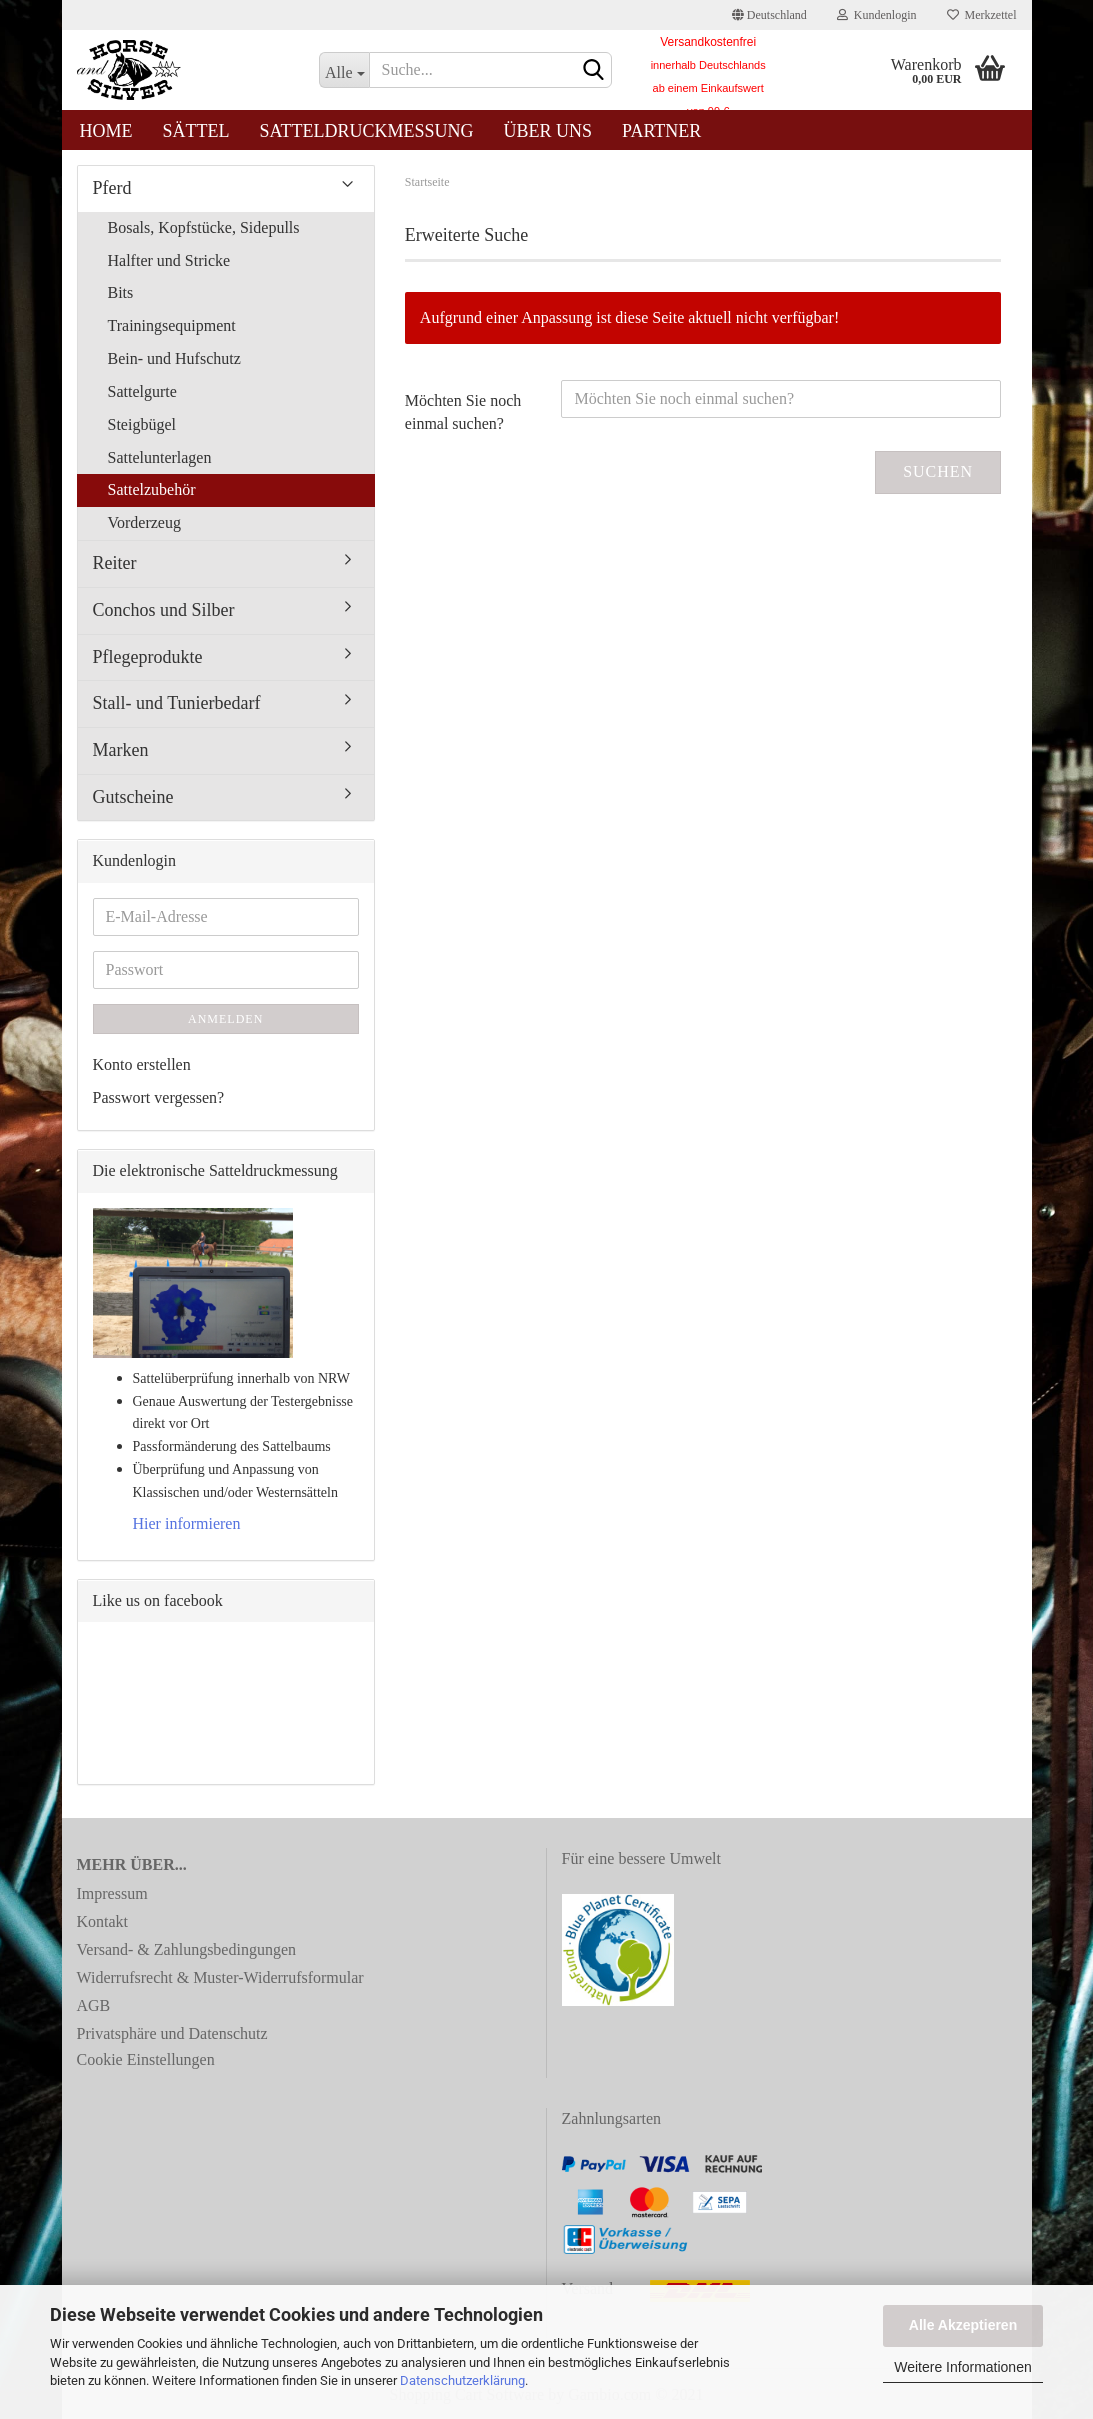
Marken (121, 750)
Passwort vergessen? (159, 1097)
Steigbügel (142, 424)
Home (106, 131)
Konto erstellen (142, 1064)
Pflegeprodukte (148, 657)
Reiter (115, 563)
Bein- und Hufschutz (174, 358)
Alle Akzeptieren (963, 2325)
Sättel (196, 131)
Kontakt (103, 1921)
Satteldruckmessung (367, 131)
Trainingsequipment (172, 325)
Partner (661, 131)
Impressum (112, 1893)
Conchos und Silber (164, 610)
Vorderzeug (144, 522)
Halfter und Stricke (169, 260)
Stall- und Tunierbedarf (177, 703)
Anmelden (225, 1019)
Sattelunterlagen (160, 457)
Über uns (548, 131)
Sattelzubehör (152, 489)
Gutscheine (133, 797)
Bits (121, 292)
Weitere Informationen (962, 2367)
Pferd (112, 188)
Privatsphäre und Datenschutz (172, 2033)
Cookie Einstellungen (146, 2059)
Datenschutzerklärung (462, 2380)
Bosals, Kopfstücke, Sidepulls (204, 227)
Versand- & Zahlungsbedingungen (187, 1949)
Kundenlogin (877, 15)
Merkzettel (982, 15)
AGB (94, 2005)
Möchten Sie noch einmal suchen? (463, 412)
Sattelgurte (142, 391)
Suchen (938, 471)
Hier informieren (187, 1523)
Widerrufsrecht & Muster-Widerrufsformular (220, 1977)
